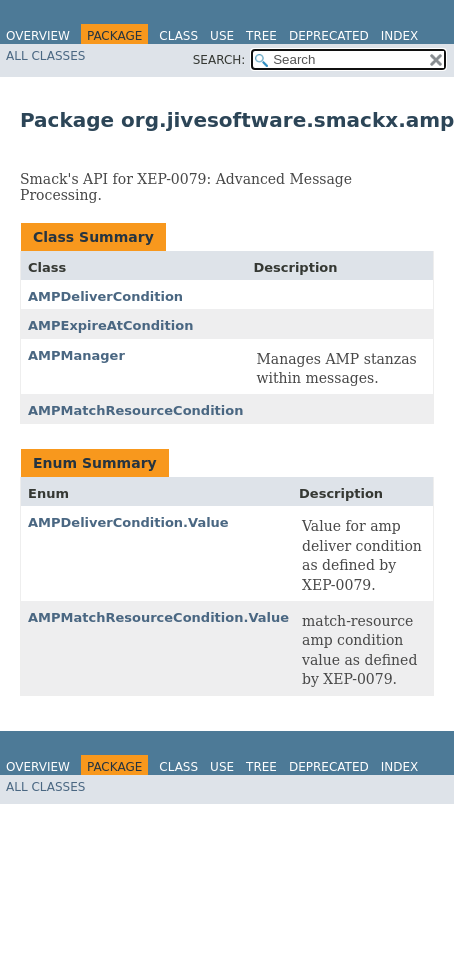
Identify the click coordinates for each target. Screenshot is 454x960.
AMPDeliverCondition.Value (128, 522)
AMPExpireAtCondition (110, 325)
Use (222, 36)
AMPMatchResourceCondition (135, 410)
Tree (261, 36)
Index (400, 36)
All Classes (45, 56)
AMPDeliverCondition (105, 296)
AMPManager (76, 355)
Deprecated (329, 36)
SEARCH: (219, 60)
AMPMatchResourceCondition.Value (158, 617)
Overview (38, 36)
